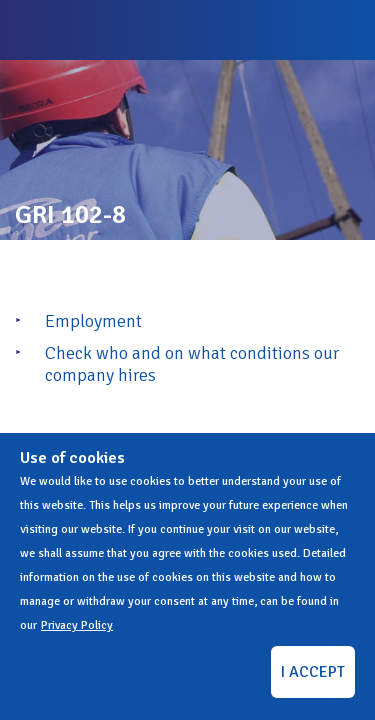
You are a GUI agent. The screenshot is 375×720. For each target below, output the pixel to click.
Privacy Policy (77, 625)
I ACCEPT (313, 672)
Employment (93, 321)
